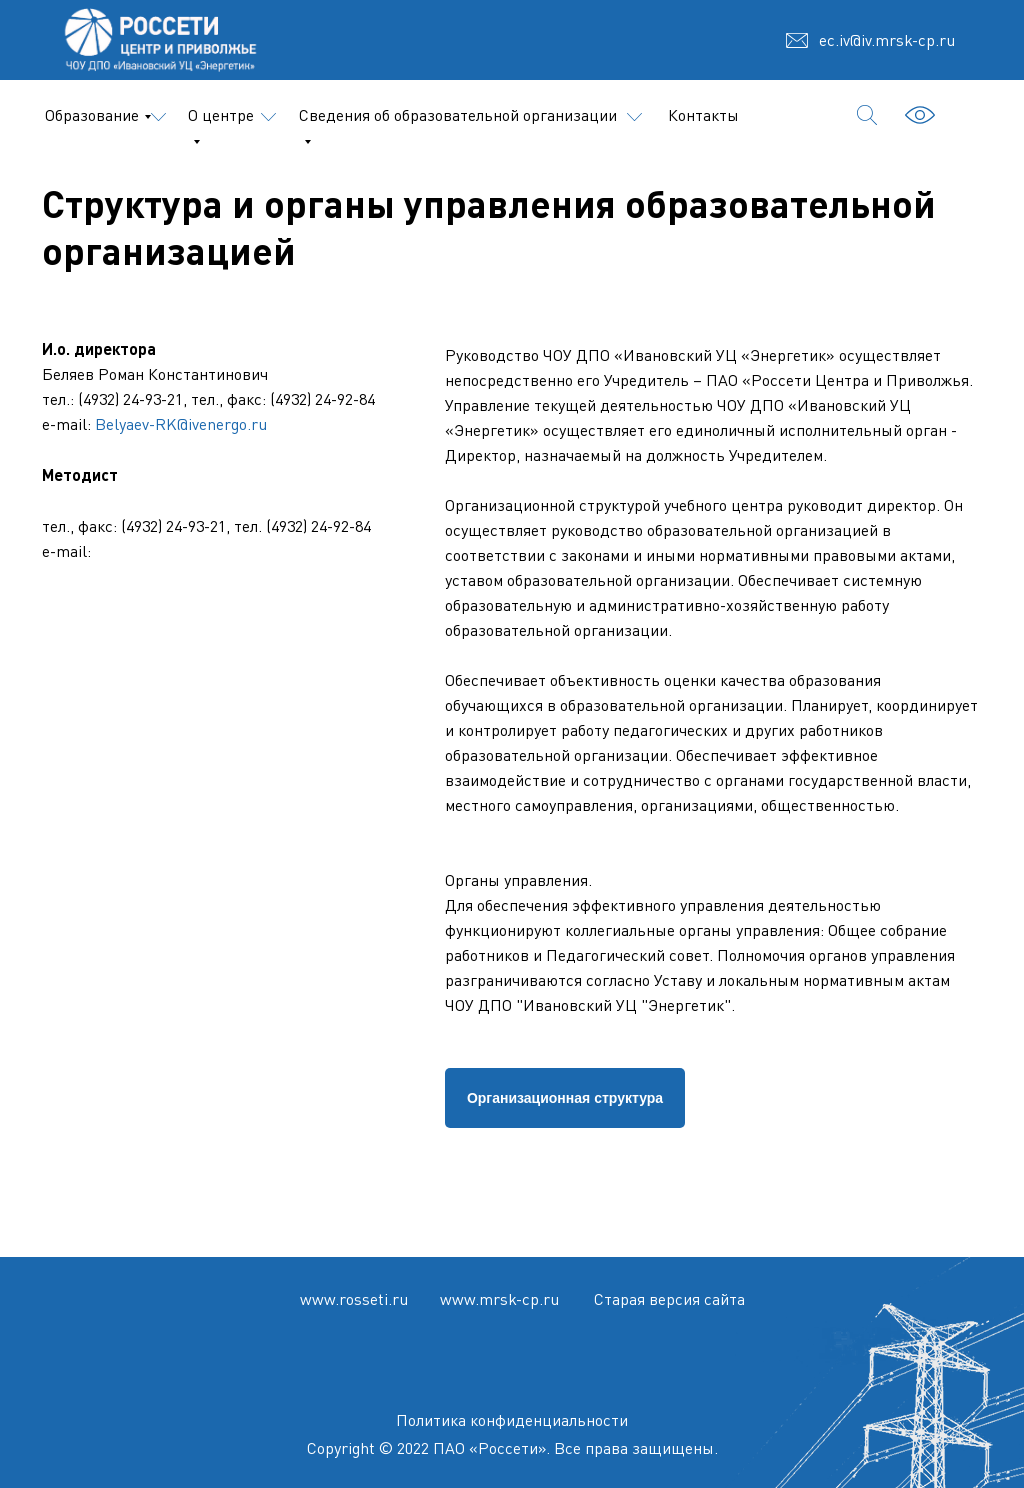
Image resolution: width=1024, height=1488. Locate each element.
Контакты (703, 115)
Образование (92, 115)
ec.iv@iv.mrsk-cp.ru (887, 40)
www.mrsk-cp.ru (499, 1299)
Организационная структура (565, 1098)
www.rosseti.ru (354, 1299)
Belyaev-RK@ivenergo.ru (181, 424)
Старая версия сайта (669, 1299)
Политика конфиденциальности (512, 1420)
